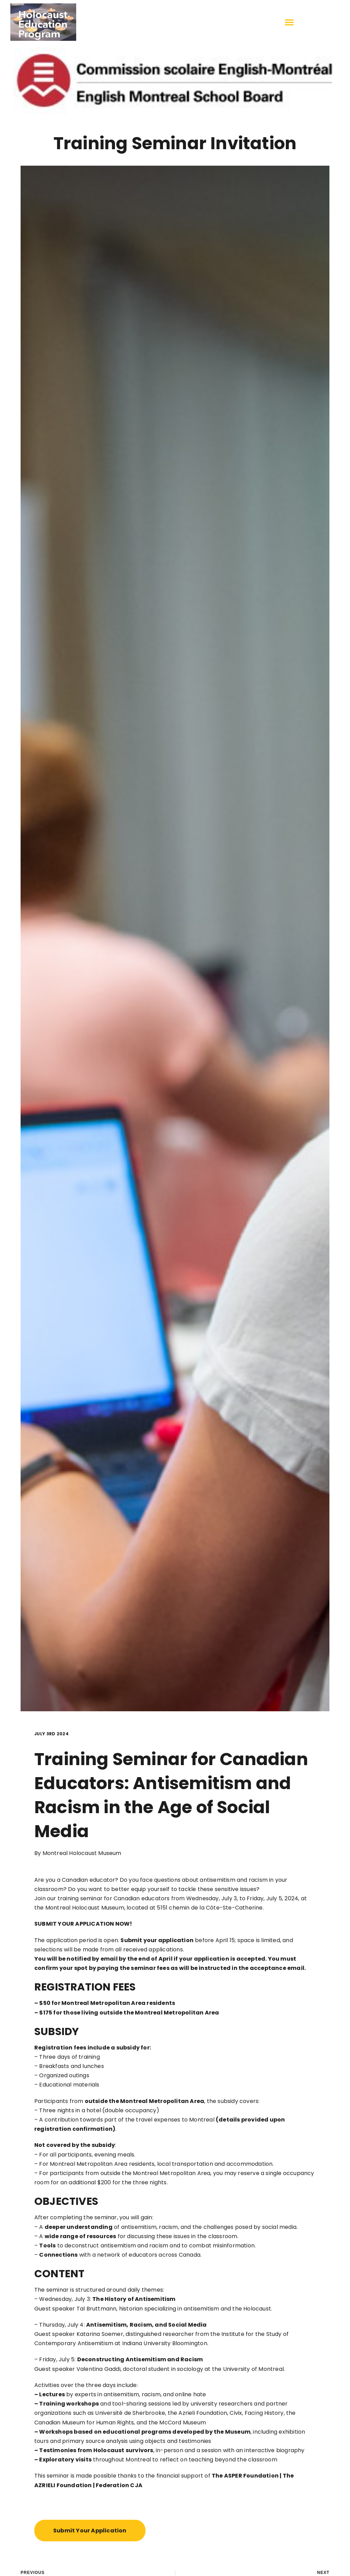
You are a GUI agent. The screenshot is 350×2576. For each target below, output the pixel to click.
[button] (289, 22)
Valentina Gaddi (98, 2369)
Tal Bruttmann (97, 2309)
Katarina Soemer (100, 2334)
